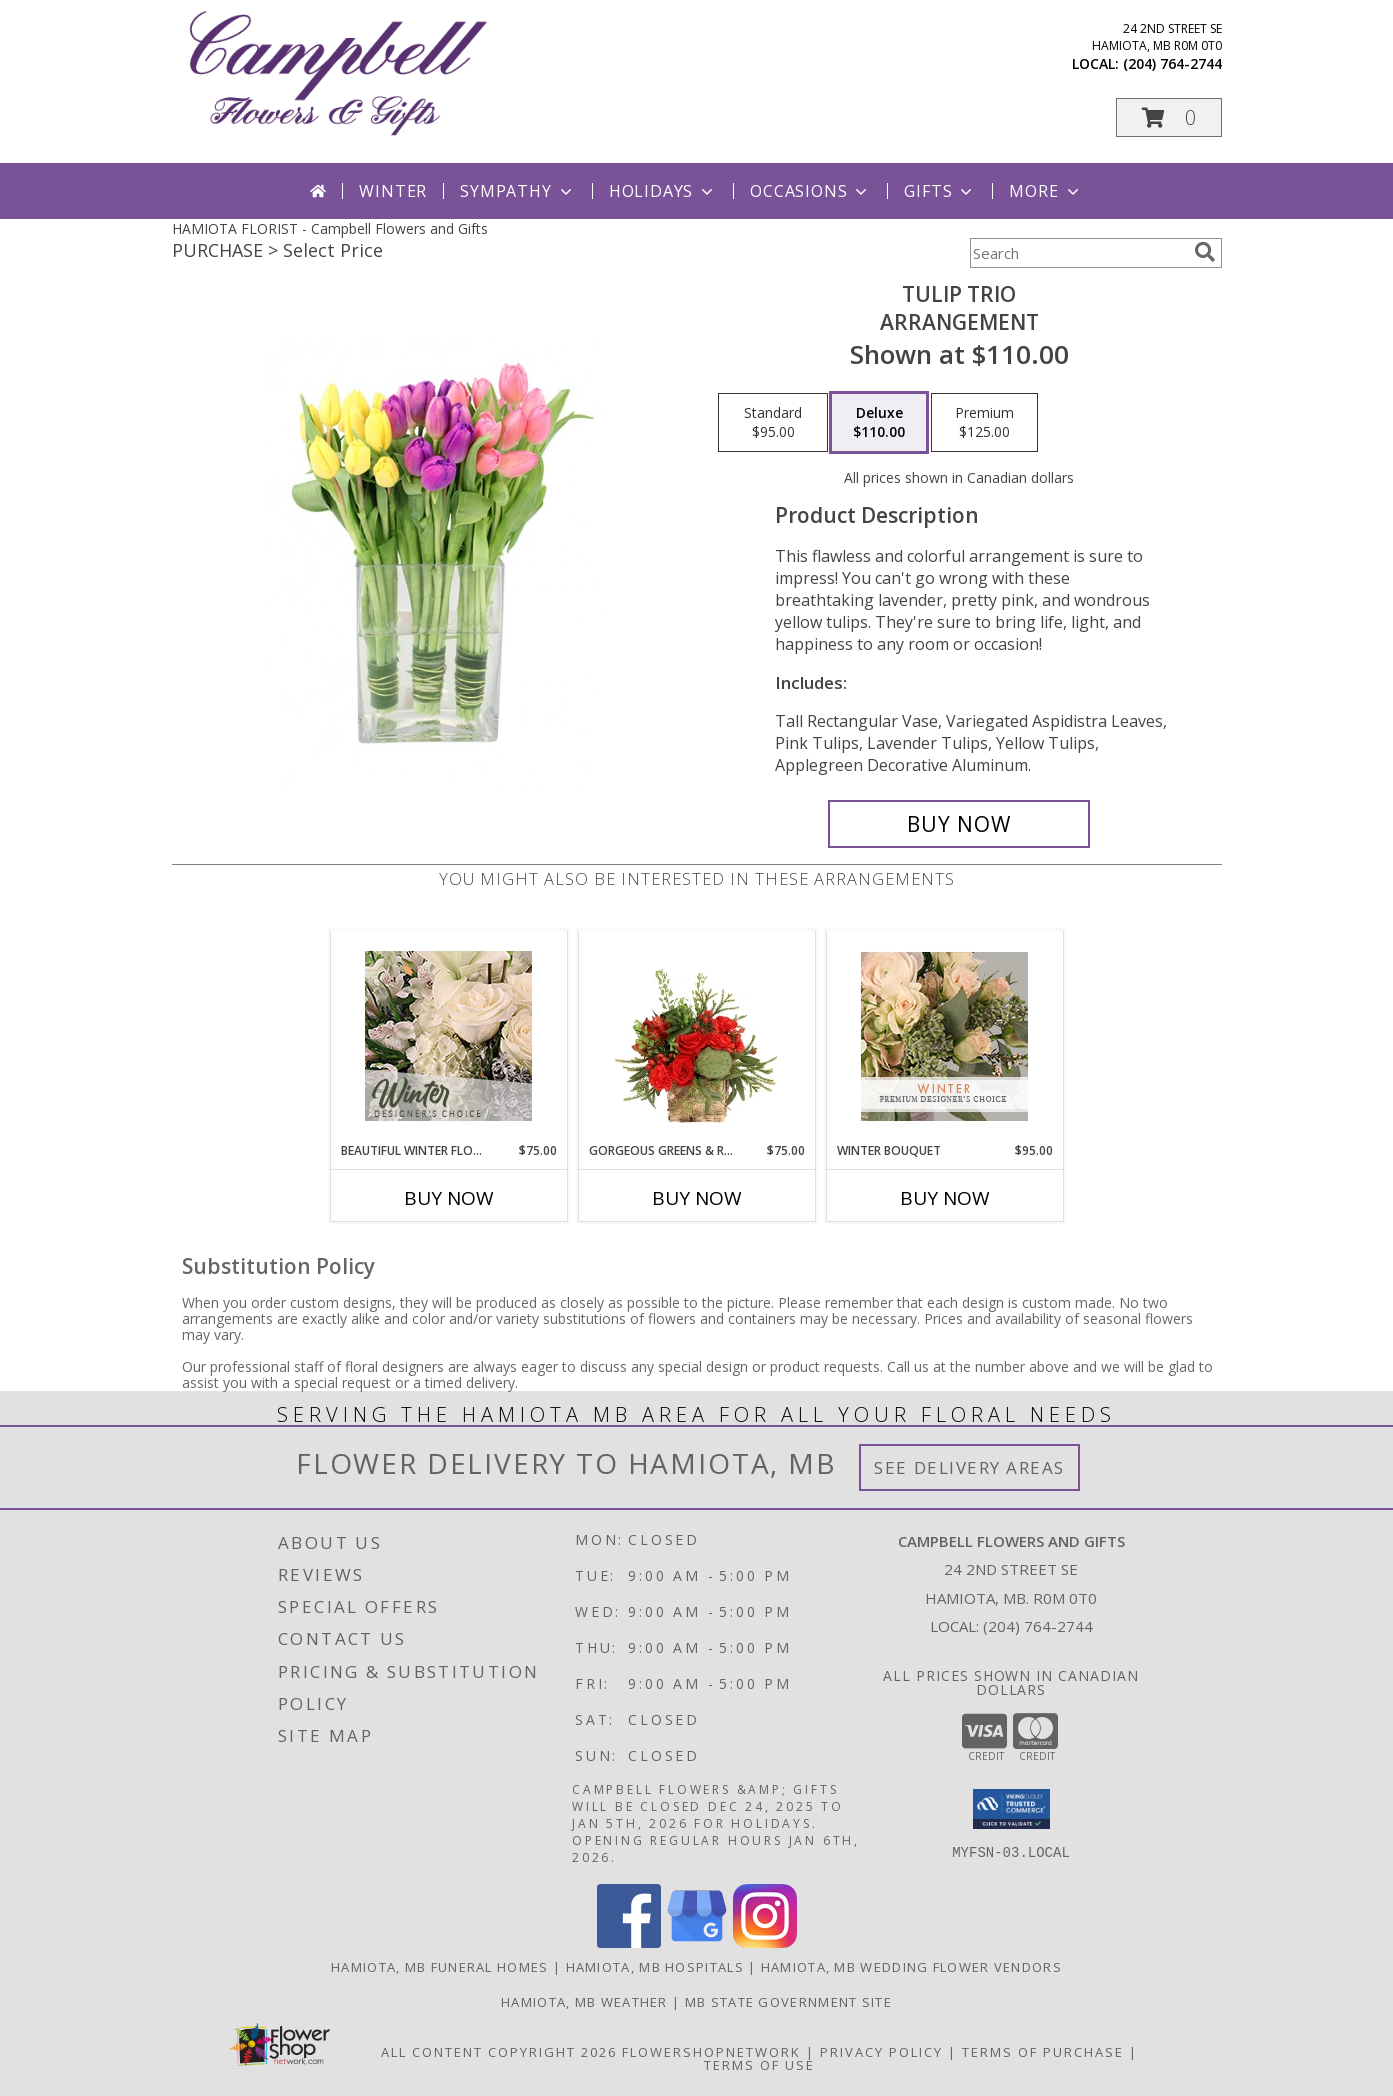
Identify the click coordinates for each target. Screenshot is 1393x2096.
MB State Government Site (788, 2002)
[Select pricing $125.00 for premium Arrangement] (984, 423)
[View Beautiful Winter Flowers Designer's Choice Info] (448, 1036)
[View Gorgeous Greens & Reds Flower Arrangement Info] (696, 1036)
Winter (393, 191)
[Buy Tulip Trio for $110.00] (959, 824)
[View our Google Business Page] (697, 1942)
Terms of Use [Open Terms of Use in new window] (759, 2065)
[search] (1205, 252)
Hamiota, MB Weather (584, 2002)
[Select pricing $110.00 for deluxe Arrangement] (879, 423)
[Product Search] (1078, 253)
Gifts (940, 191)
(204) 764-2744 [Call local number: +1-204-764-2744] (1172, 63)
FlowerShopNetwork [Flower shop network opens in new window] (711, 2052)
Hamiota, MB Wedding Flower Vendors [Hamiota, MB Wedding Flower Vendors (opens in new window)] (911, 1967)
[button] (1169, 117)
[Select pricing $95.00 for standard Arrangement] (773, 423)
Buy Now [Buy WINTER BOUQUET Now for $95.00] (945, 1198)
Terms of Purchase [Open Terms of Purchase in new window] (1043, 2052)
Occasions (810, 191)
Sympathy (517, 191)
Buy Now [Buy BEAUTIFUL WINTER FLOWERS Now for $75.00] (449, 1198)
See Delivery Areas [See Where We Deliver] (969, 1467)
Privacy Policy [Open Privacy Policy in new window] (881, 2052)
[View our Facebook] (629, 1942)
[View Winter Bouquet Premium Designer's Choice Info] (944, 1036)
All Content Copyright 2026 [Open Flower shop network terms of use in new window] (499, 2052)
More (1045, 191)
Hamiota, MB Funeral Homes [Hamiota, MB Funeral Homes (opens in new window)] (440, 1967)
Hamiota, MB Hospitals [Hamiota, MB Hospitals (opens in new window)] (655, 1967)
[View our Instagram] (765, 1942)
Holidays (663, 191)
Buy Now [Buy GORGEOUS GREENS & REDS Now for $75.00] (697, 1198)
